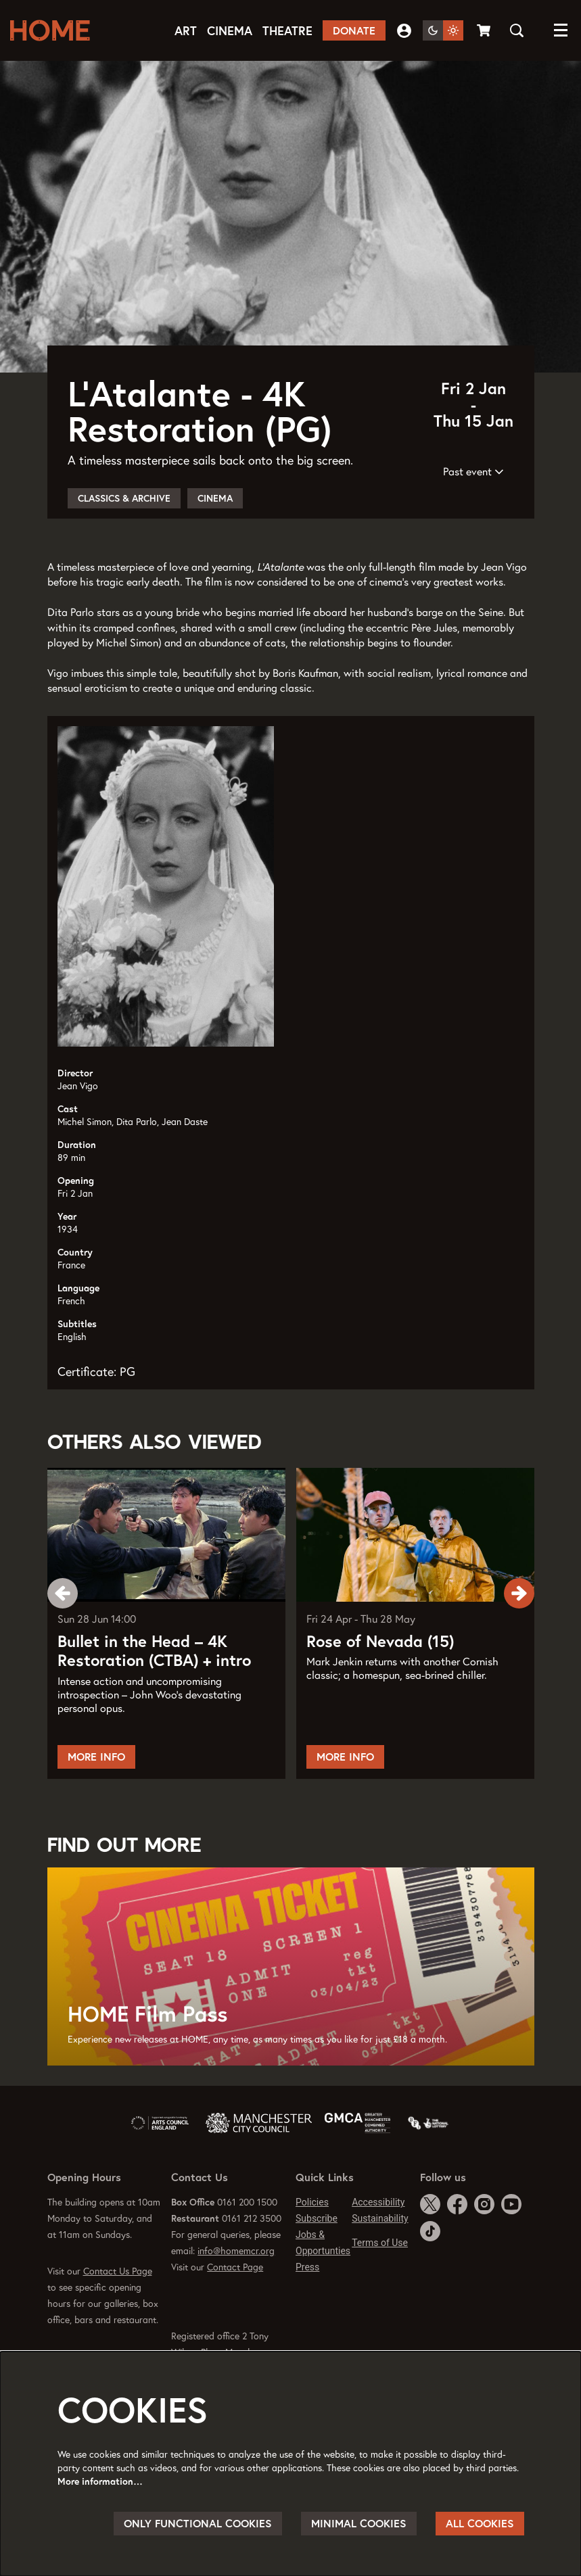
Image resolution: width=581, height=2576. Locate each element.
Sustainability (380, 2271)
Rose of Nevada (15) (380, 1695)
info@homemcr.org (236, 2304)
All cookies (480, 2523)
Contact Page (235, 2320)
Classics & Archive (124, 552)
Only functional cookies (198, 2523)
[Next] (519, 1646)
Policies (312, 2255)
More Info (96, 1810)
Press (307, 2320)
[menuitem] (186, 31)
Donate (354, 30)
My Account (404, 30)
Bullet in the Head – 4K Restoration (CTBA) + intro (154, 1705)
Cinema (215, 552)
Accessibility (378, 2255)
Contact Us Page (117, 2324)
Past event (473, 524)
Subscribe (317, 2271)
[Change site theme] (443, 30)
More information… (100, 2481)
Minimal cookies (358, 2523)
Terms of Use (380, 2296)
